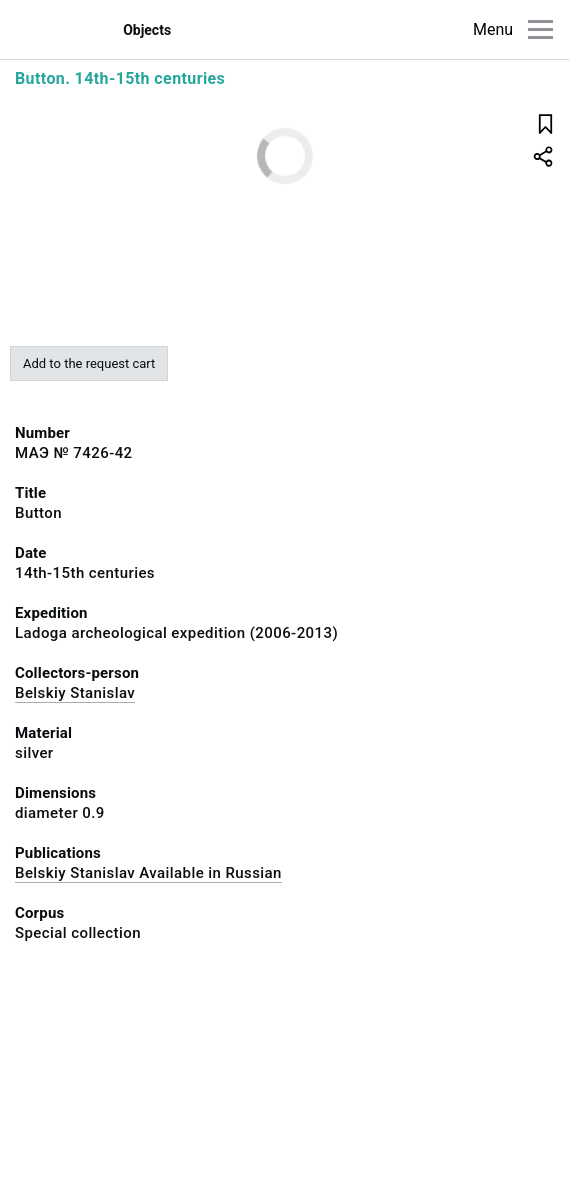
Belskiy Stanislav (75, 693)
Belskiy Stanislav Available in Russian (148, 873)
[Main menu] (540, 29)
